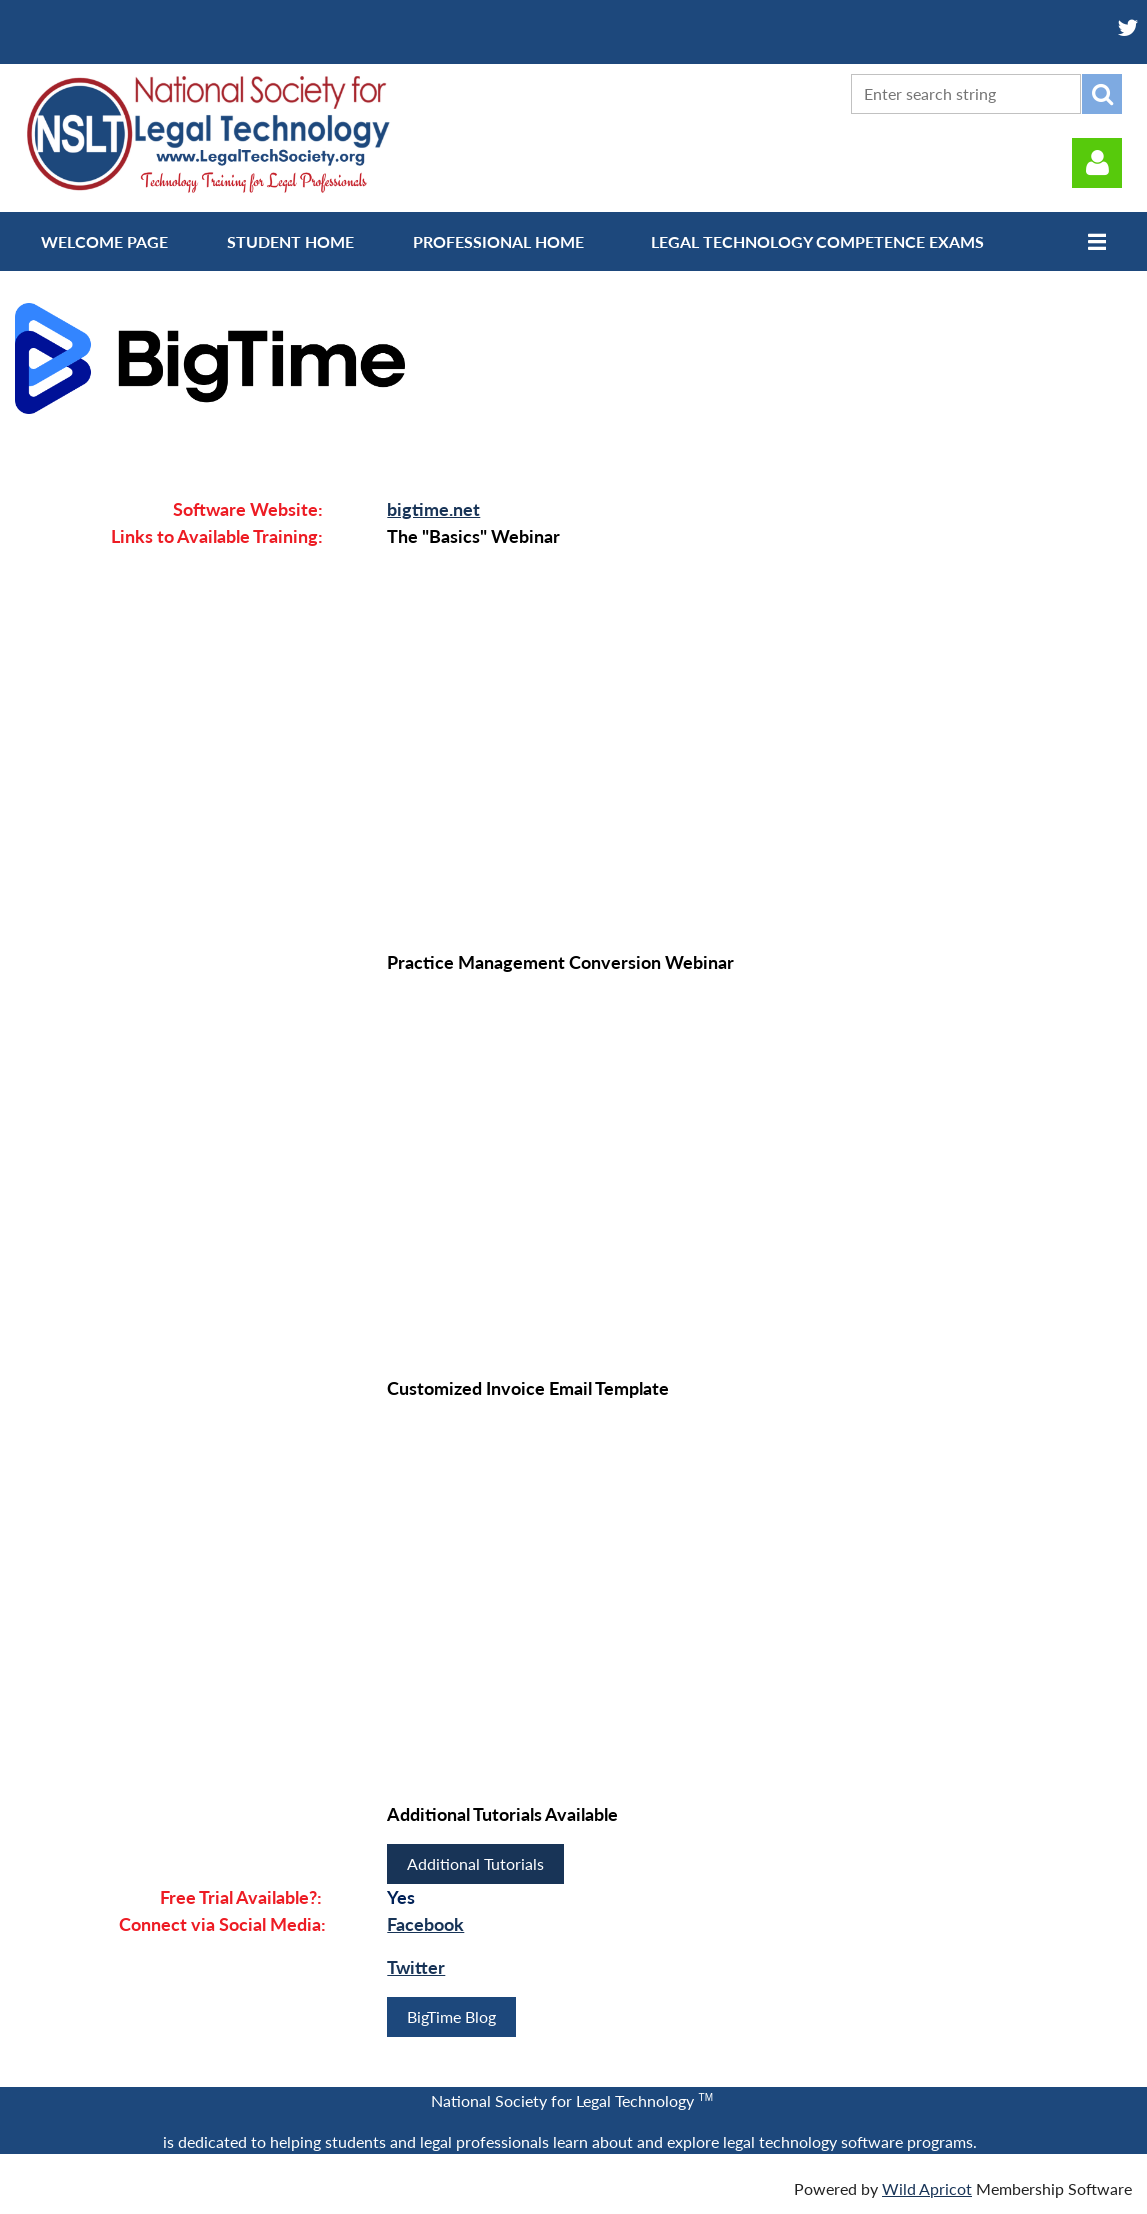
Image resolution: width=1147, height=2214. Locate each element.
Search (1102, 94)
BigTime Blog (451, 2016)
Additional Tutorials (475, 1863)
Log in (1097, 163)
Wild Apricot (927, 2188)
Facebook (425, 1924)
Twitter (416, 1967)
